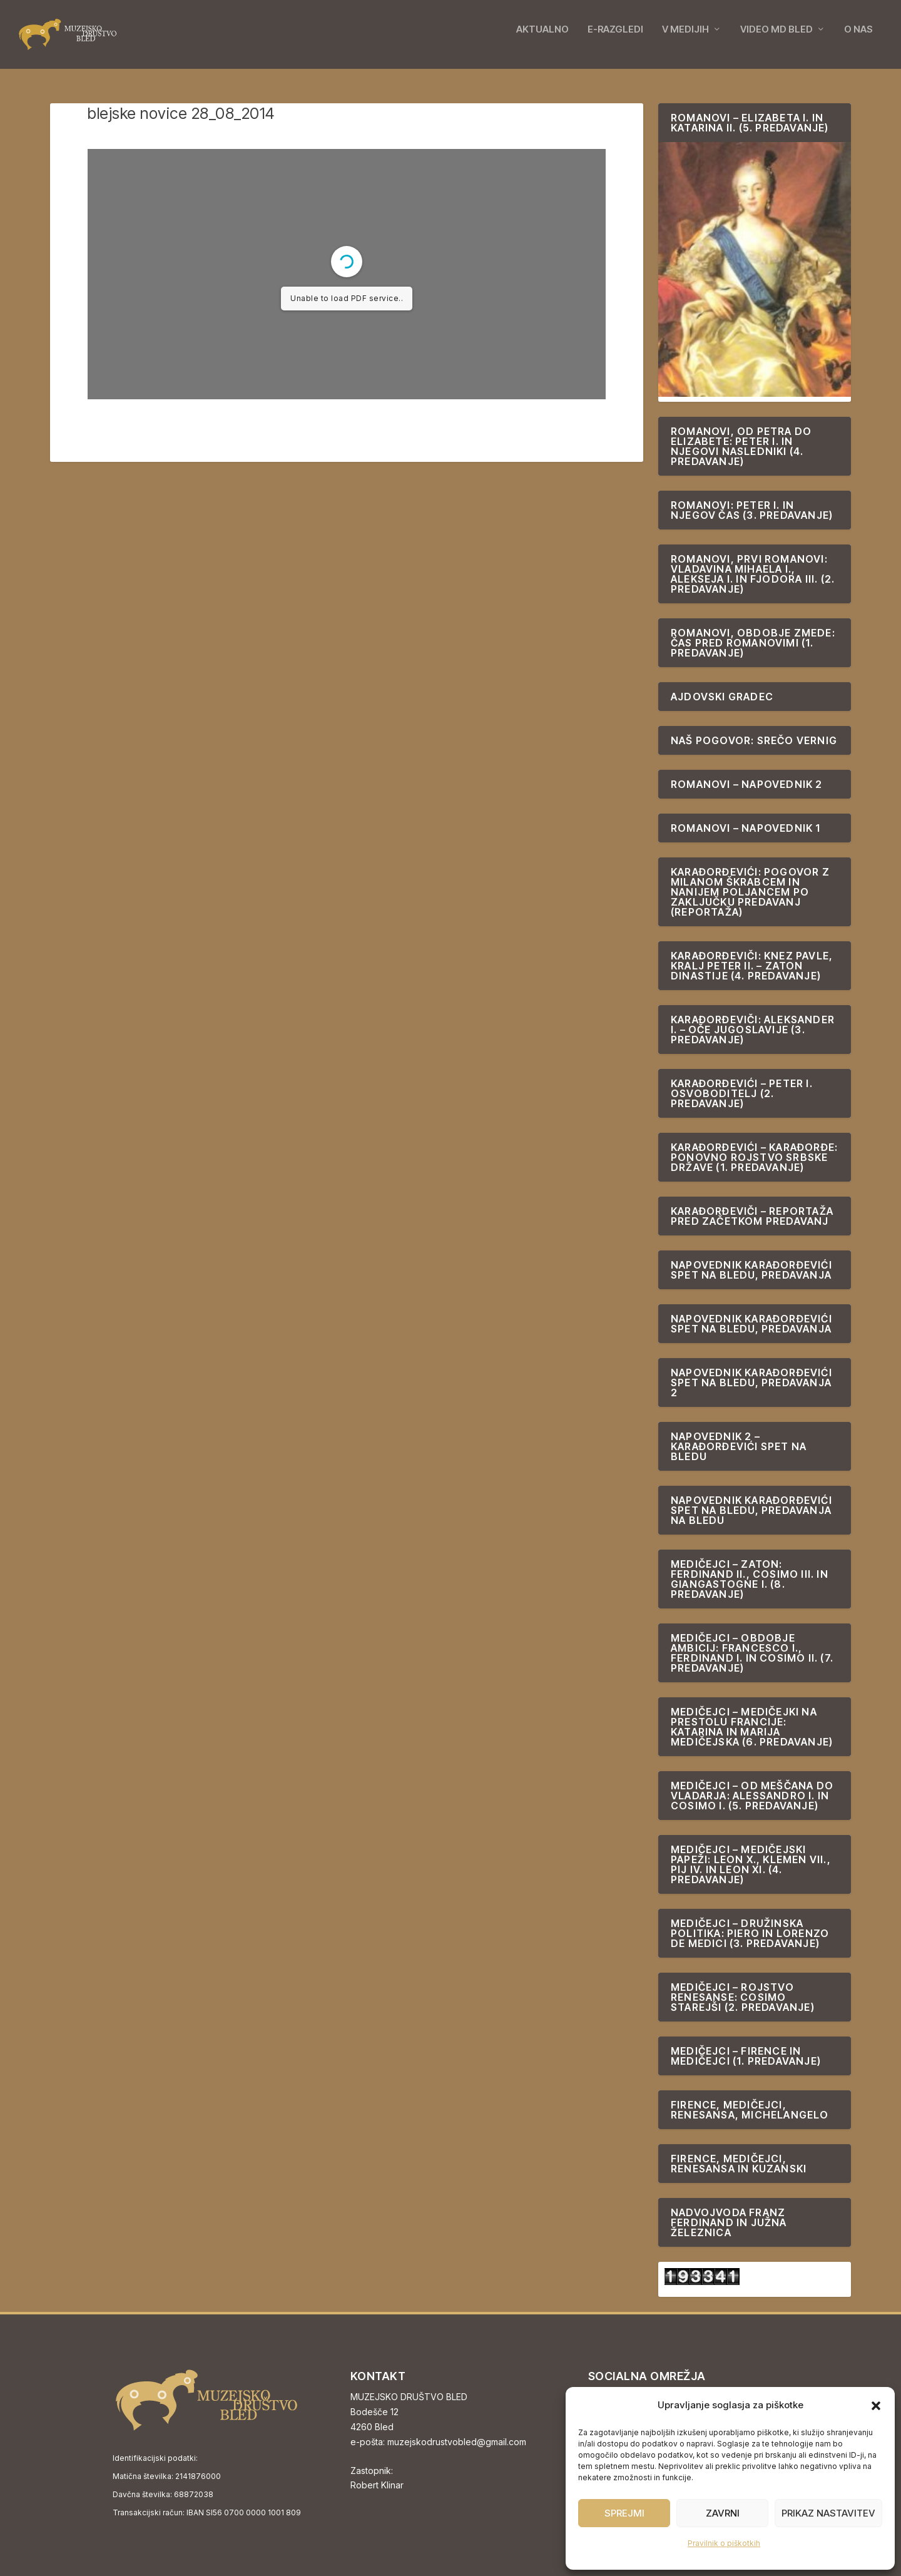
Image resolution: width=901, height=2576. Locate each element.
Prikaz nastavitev (828, 2513)
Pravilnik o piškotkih (724, 2543)
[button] (876, 2406)
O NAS (858, 39)
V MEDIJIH (685, 39)
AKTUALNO (542, 39)
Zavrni (723, 2513)
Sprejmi (624, 2513)
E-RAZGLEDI (615, 39)
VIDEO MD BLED (776, 39)
